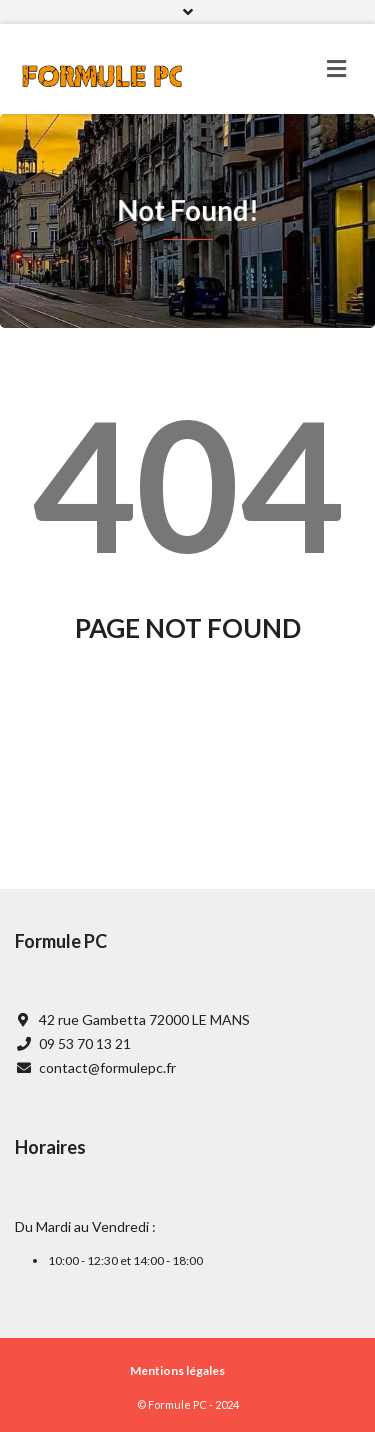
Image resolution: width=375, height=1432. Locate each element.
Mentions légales (177, 1370)
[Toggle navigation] (336, 69)
